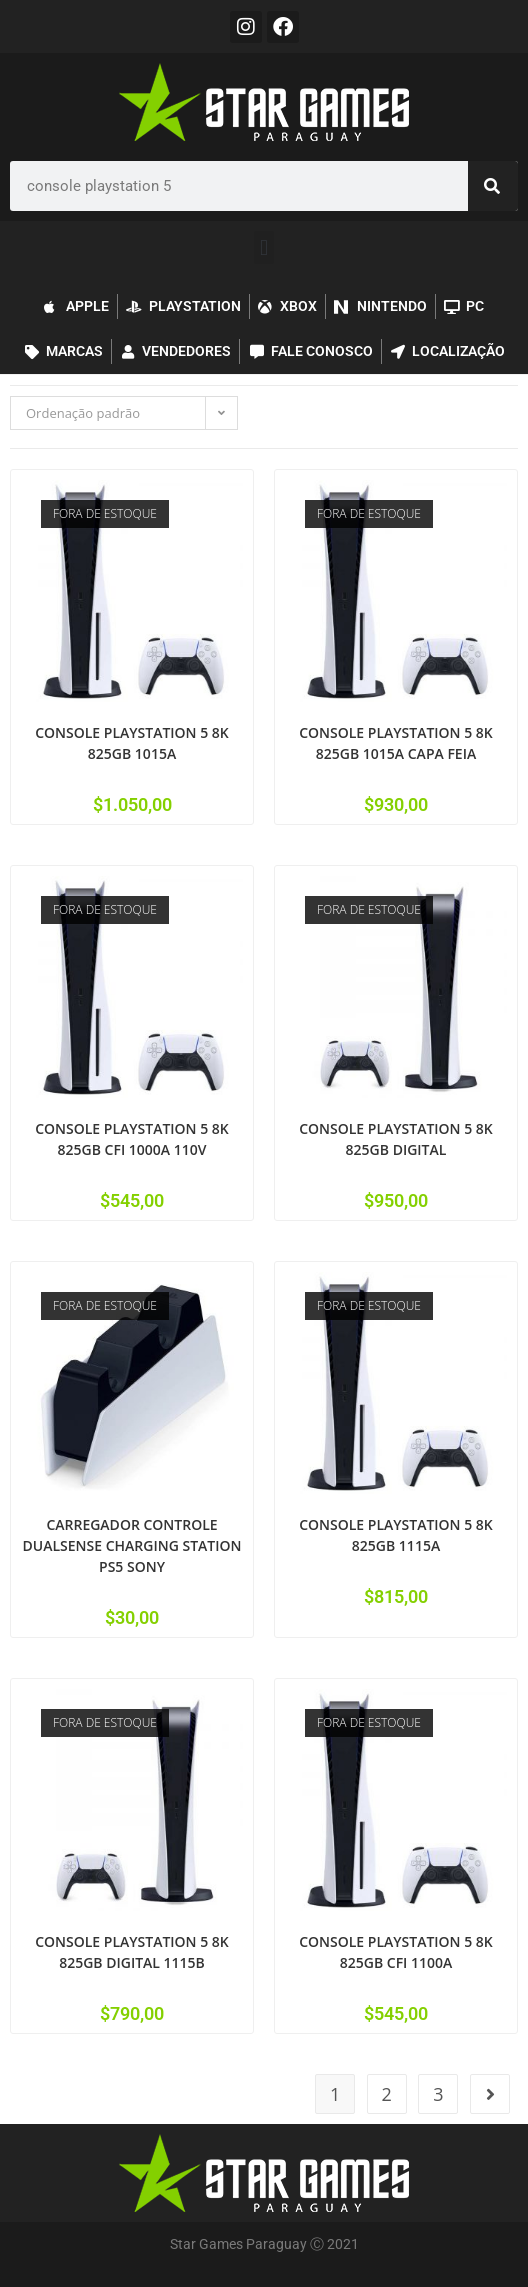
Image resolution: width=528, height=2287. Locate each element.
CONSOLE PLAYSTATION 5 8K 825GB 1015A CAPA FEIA (396, 743)
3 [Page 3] (438, 2094)
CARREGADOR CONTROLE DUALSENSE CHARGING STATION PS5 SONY (132, 1545)
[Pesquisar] (493, 186)
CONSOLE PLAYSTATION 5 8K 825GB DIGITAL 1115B (132, 1952)
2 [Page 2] (387, 2094)
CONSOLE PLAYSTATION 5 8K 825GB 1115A (396, 1535)
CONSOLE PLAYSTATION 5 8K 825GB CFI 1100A (396, 1952)
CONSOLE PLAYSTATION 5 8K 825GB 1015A (132, 743)
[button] (263, 247)
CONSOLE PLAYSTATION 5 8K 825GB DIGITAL (396, 1139)
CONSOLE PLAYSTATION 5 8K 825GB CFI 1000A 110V (132, 1139)
